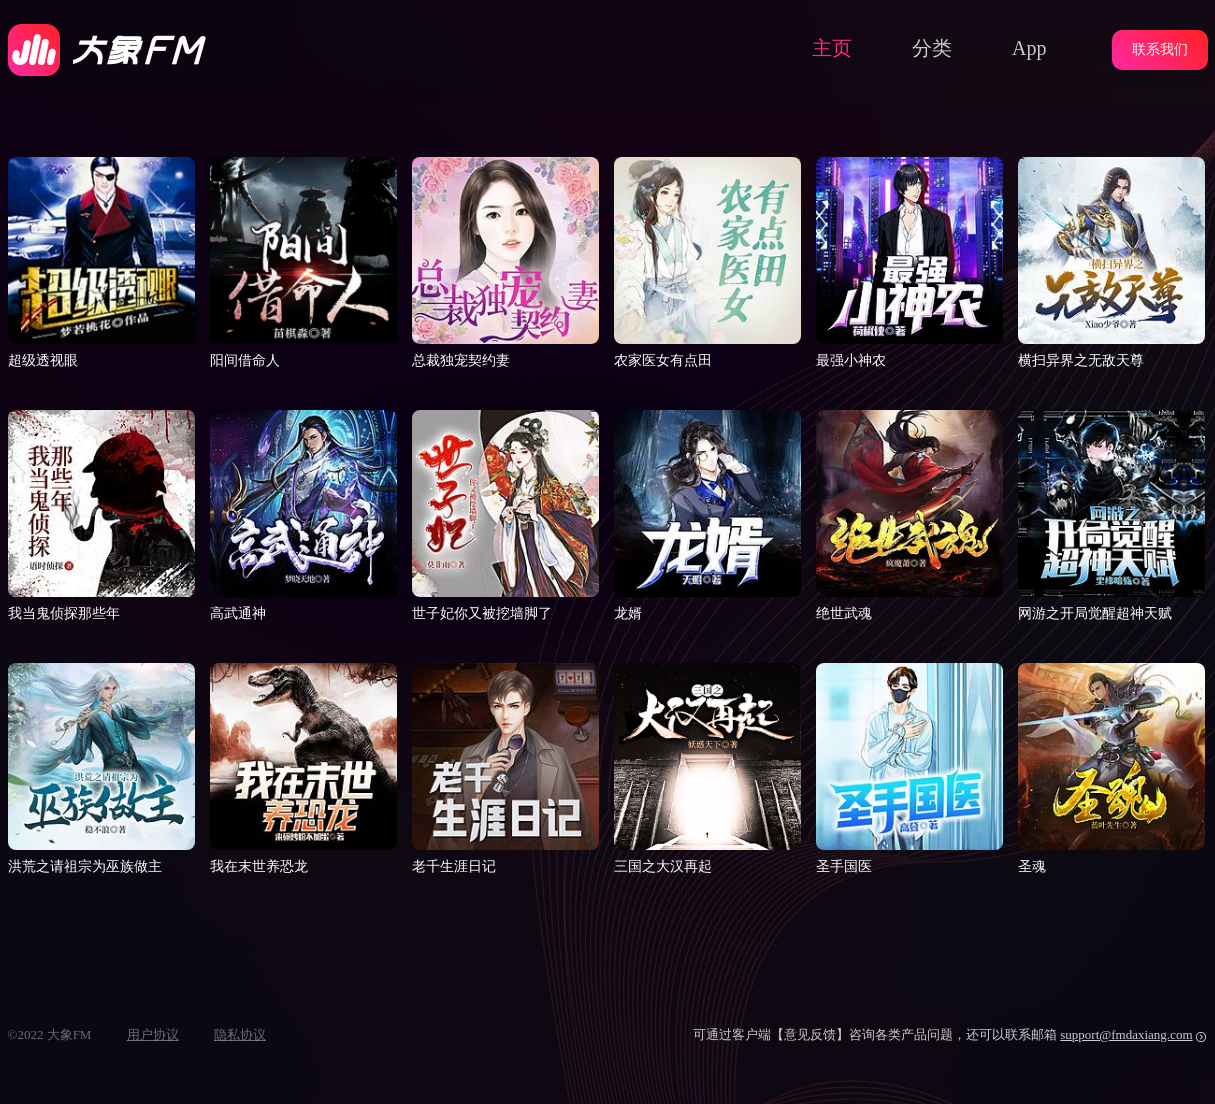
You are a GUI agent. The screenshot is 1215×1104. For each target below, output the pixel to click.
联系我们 (1160, 49)
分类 (932, 48)
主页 (832, 48)
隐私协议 (240, 1034)
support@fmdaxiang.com (1126, 1034)
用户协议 (153, 1034)
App (1029, 48)
